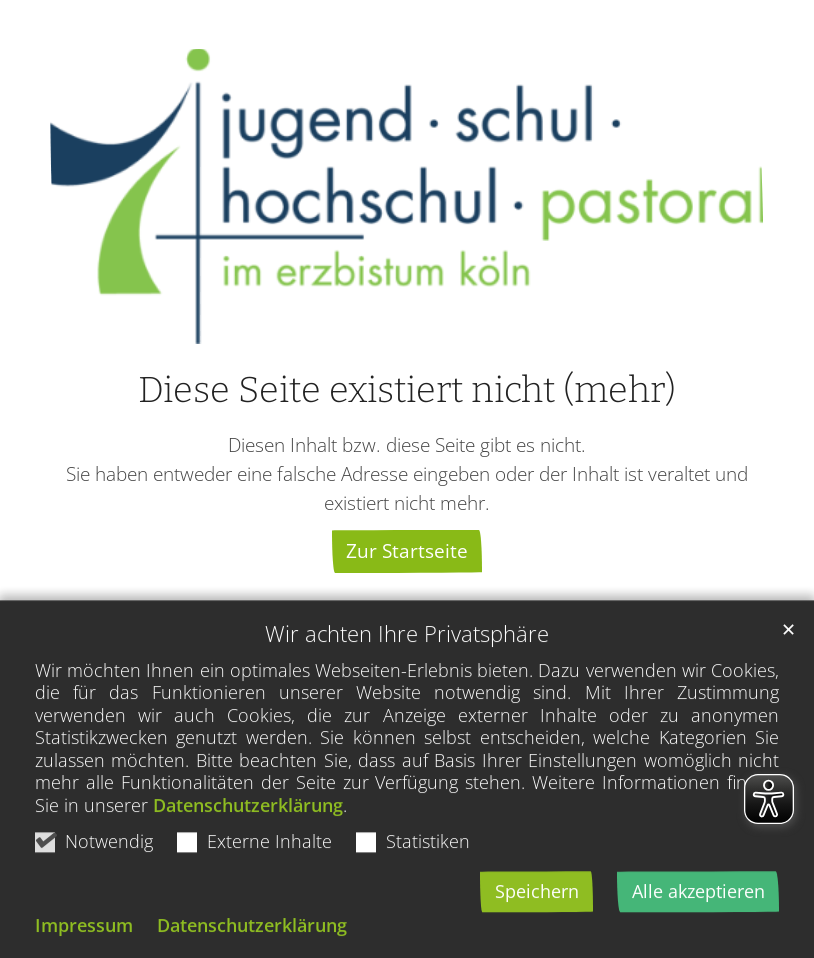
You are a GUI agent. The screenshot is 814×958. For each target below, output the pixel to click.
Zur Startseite (407, 550)
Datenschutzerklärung (248, 839)
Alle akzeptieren (698, 925)
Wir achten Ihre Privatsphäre (407, 667)
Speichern (537, 925)
